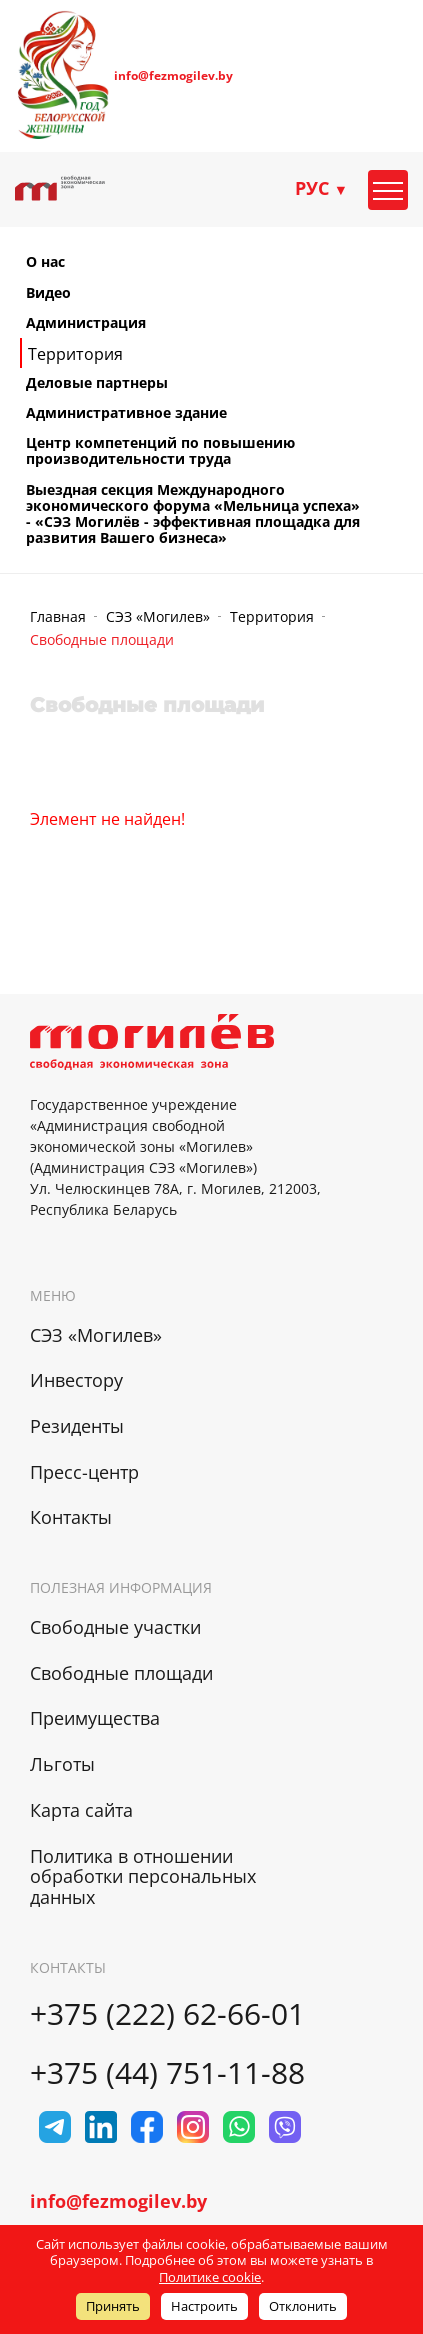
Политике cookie (210, 2277)
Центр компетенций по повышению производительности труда (160, 451)
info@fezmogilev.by (173, 76)
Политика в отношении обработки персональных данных (143, 1876)
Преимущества (95, 1718)
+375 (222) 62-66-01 (167, 2013)
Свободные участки (115, 1627)
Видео (48, 293)
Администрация (86, 323)
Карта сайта (81, 1810)
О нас (45, 262)
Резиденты (77, 1426)
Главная (58, 616)
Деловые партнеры (97, 383)
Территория (75, 354)
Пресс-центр (84, 1472)
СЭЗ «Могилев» (158, 616)
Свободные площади (121, 1673)
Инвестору (76, 1380)
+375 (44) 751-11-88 (167, 2072)
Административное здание (126, 413)
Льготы (62, 1764)
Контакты (71, 1517)
